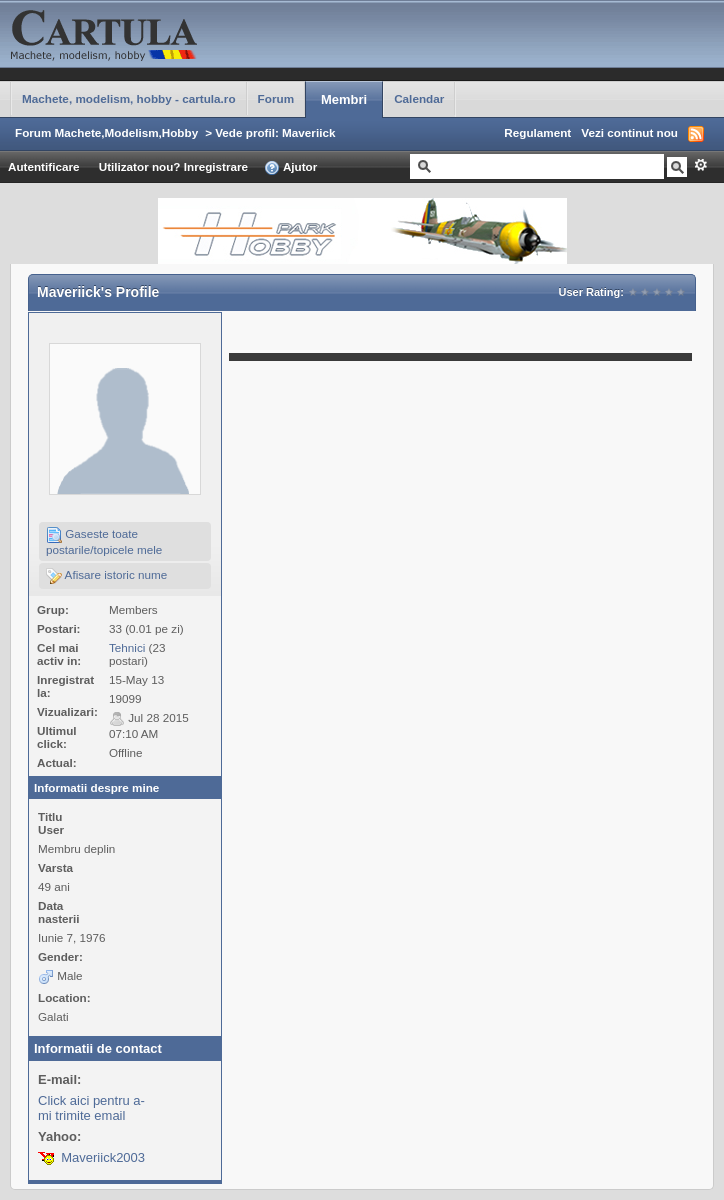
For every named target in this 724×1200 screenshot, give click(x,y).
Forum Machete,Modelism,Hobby (106, 132)
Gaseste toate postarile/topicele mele (104, 541)
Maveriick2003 (103, 1157)
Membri (344, 99)
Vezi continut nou (629, 132)
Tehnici (127, 647)
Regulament (537, 132)
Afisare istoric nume (106, 576)
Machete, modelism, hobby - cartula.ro (129, 98)
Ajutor (290, 168)
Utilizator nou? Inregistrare (173, 166)
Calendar (419, 98)
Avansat (700, 165)
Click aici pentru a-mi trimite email (91, 1108)
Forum (276, 98)
